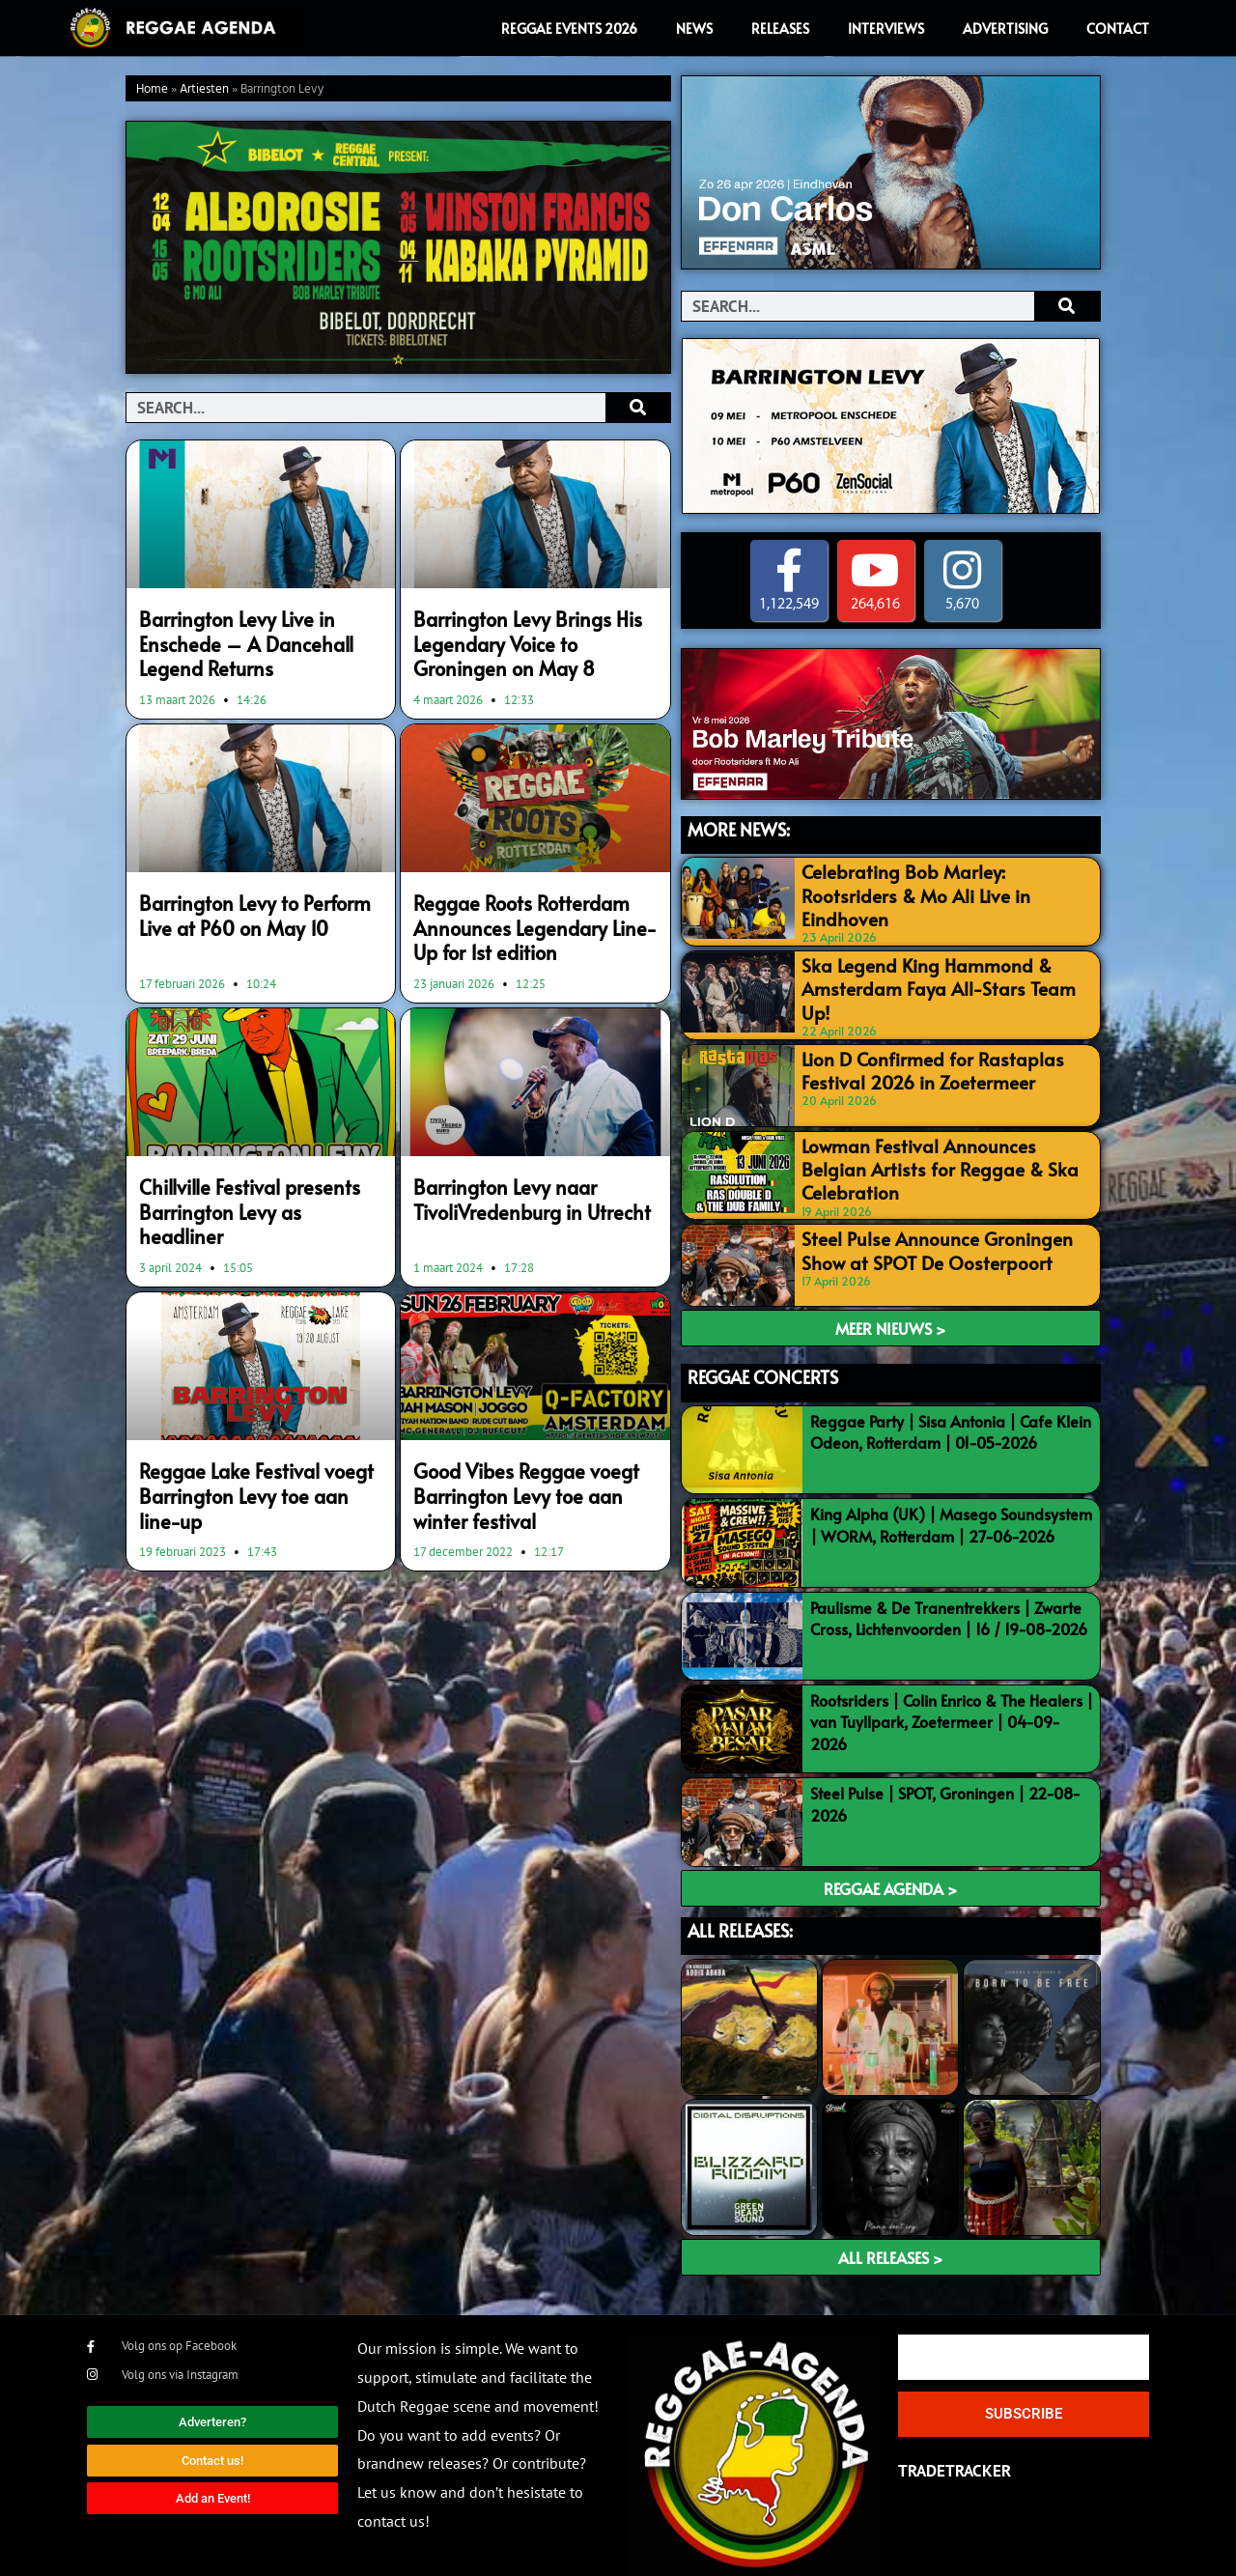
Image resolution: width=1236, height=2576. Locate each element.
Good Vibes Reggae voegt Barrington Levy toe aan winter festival (526, 1439)
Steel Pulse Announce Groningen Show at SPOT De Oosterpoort (942, 1228)
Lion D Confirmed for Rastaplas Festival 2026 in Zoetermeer (937, 1054)
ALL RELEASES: (740, 1911)
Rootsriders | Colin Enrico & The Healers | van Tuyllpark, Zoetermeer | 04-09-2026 (951, 1703)
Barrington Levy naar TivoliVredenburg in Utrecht (514, 1176)
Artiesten (204, 89)
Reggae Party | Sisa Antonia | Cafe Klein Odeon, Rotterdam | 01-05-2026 (950, 1413)
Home (152, 89)
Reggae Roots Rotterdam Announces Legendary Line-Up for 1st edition (525, 913)
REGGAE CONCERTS (763, 1358)
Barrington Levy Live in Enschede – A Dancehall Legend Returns (259, 629)
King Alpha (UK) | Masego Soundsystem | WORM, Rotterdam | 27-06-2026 (951, 1506)
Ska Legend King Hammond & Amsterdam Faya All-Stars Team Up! (928, 967)
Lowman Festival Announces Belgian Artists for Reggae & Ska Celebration (929, 1141)
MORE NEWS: (739, 829)
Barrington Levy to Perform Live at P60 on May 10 (253, 902)
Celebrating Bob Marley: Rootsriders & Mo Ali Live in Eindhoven (935, 880)
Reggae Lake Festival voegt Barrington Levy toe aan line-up (257, 1428)
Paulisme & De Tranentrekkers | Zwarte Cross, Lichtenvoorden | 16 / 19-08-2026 (948, 1599)
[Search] (637, 407)
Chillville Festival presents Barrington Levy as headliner (245, 1176)
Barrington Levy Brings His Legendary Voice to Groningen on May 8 (524, 639)
